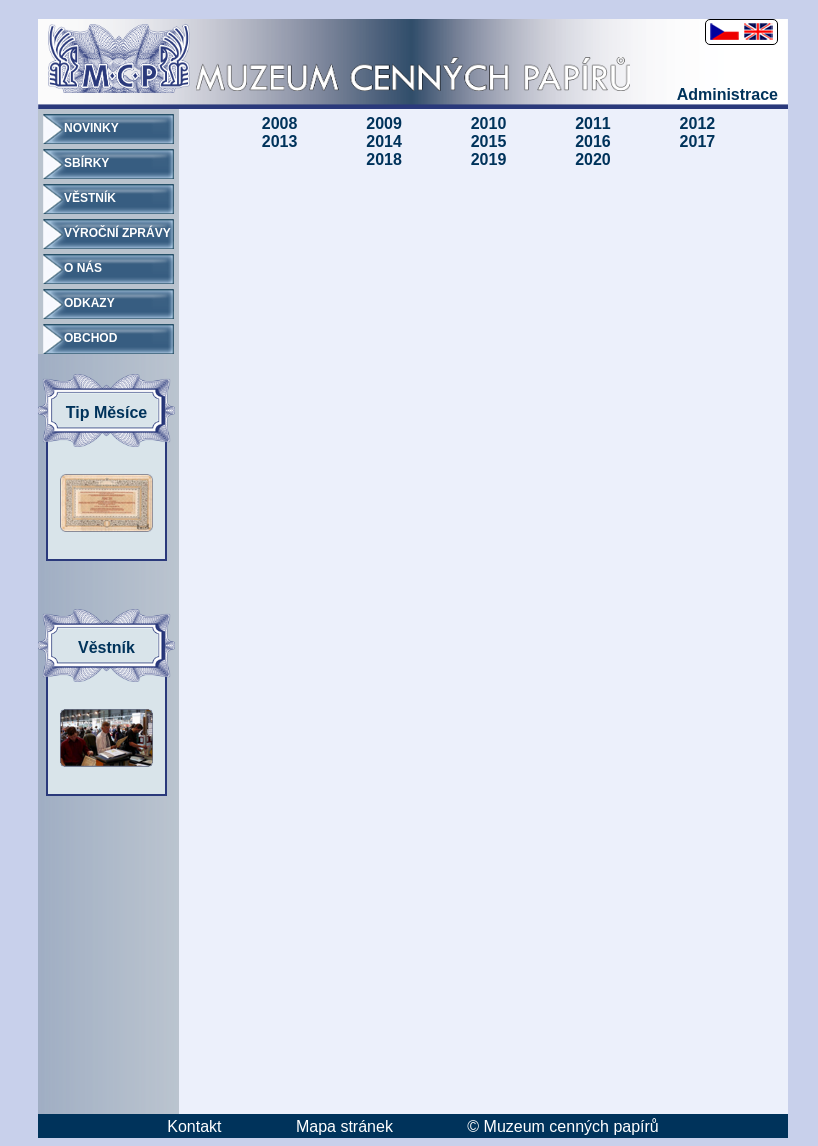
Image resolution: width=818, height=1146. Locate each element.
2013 (280, 141)
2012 (698, 123)
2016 (593, 141)
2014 (384, 141)
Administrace (727, 94)
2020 (593, 159)
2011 (593, 123)
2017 (698, 141)
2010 (489, 123)
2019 (489, 159)
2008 (280, 123)
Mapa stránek (344, 1126)
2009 (384, 123)
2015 (489, 141)
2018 (384, 159)
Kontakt (194, 1126)
